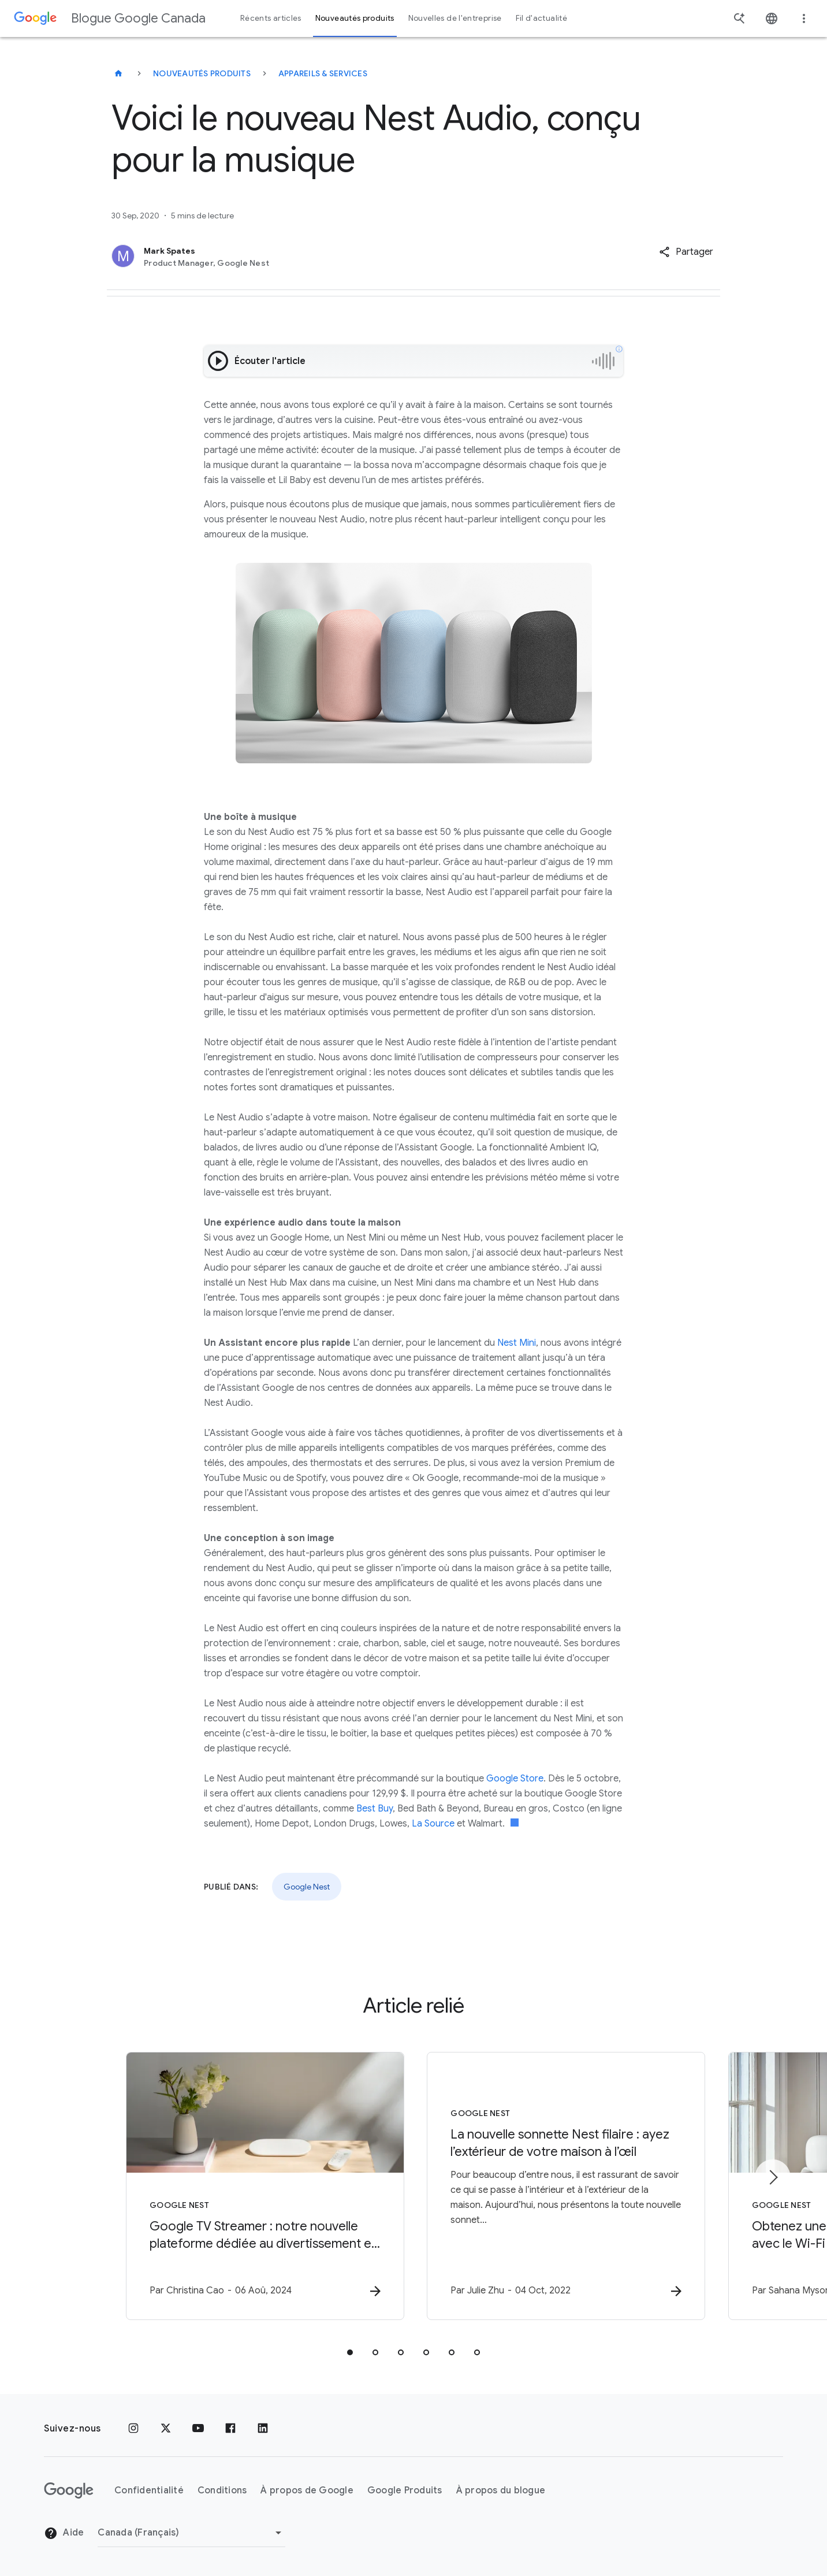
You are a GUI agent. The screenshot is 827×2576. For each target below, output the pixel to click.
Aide (64, 2533)
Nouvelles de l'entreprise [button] (455, 18)
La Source (433, 1823)
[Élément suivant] (772, 2177)
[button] (686, 252)
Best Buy (374, 1808)
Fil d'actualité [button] (541, 18)
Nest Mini (516, 1343)
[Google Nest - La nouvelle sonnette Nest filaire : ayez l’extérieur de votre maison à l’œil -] (565, 2185)
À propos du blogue (501, 2490)
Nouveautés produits (202, 73)
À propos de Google (306, 2490)
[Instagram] (133, 2429)
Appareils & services (322, 73)
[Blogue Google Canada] (118, 73)
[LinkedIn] (263, 2429)
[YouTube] (198, 2429)
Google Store (514, 1778)
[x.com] (166, 2429)
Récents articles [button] (270, 18)
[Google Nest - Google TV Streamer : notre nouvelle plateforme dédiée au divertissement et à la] (262, 2185)
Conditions (222, 2490)
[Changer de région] (191, 2533)
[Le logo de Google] (69, 2490)
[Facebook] (230, 2429)
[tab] (350, 2352)
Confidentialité (149, 2490)
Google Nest (307, 1886)
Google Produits (404, 2490)
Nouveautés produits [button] (354, 18)
